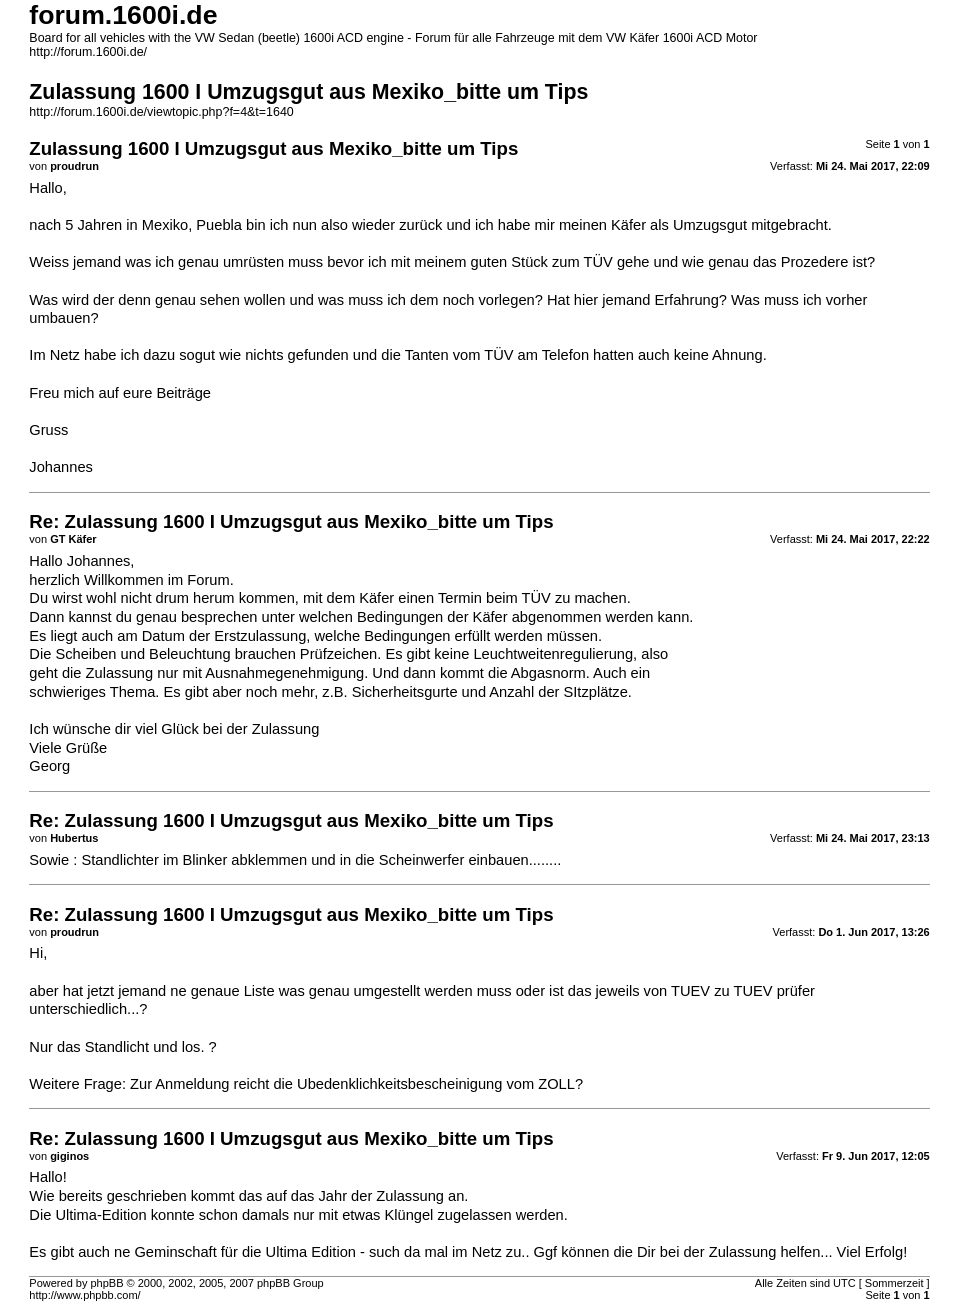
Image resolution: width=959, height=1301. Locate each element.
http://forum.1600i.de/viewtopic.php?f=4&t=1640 (161, 112)
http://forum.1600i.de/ (88, 52)
